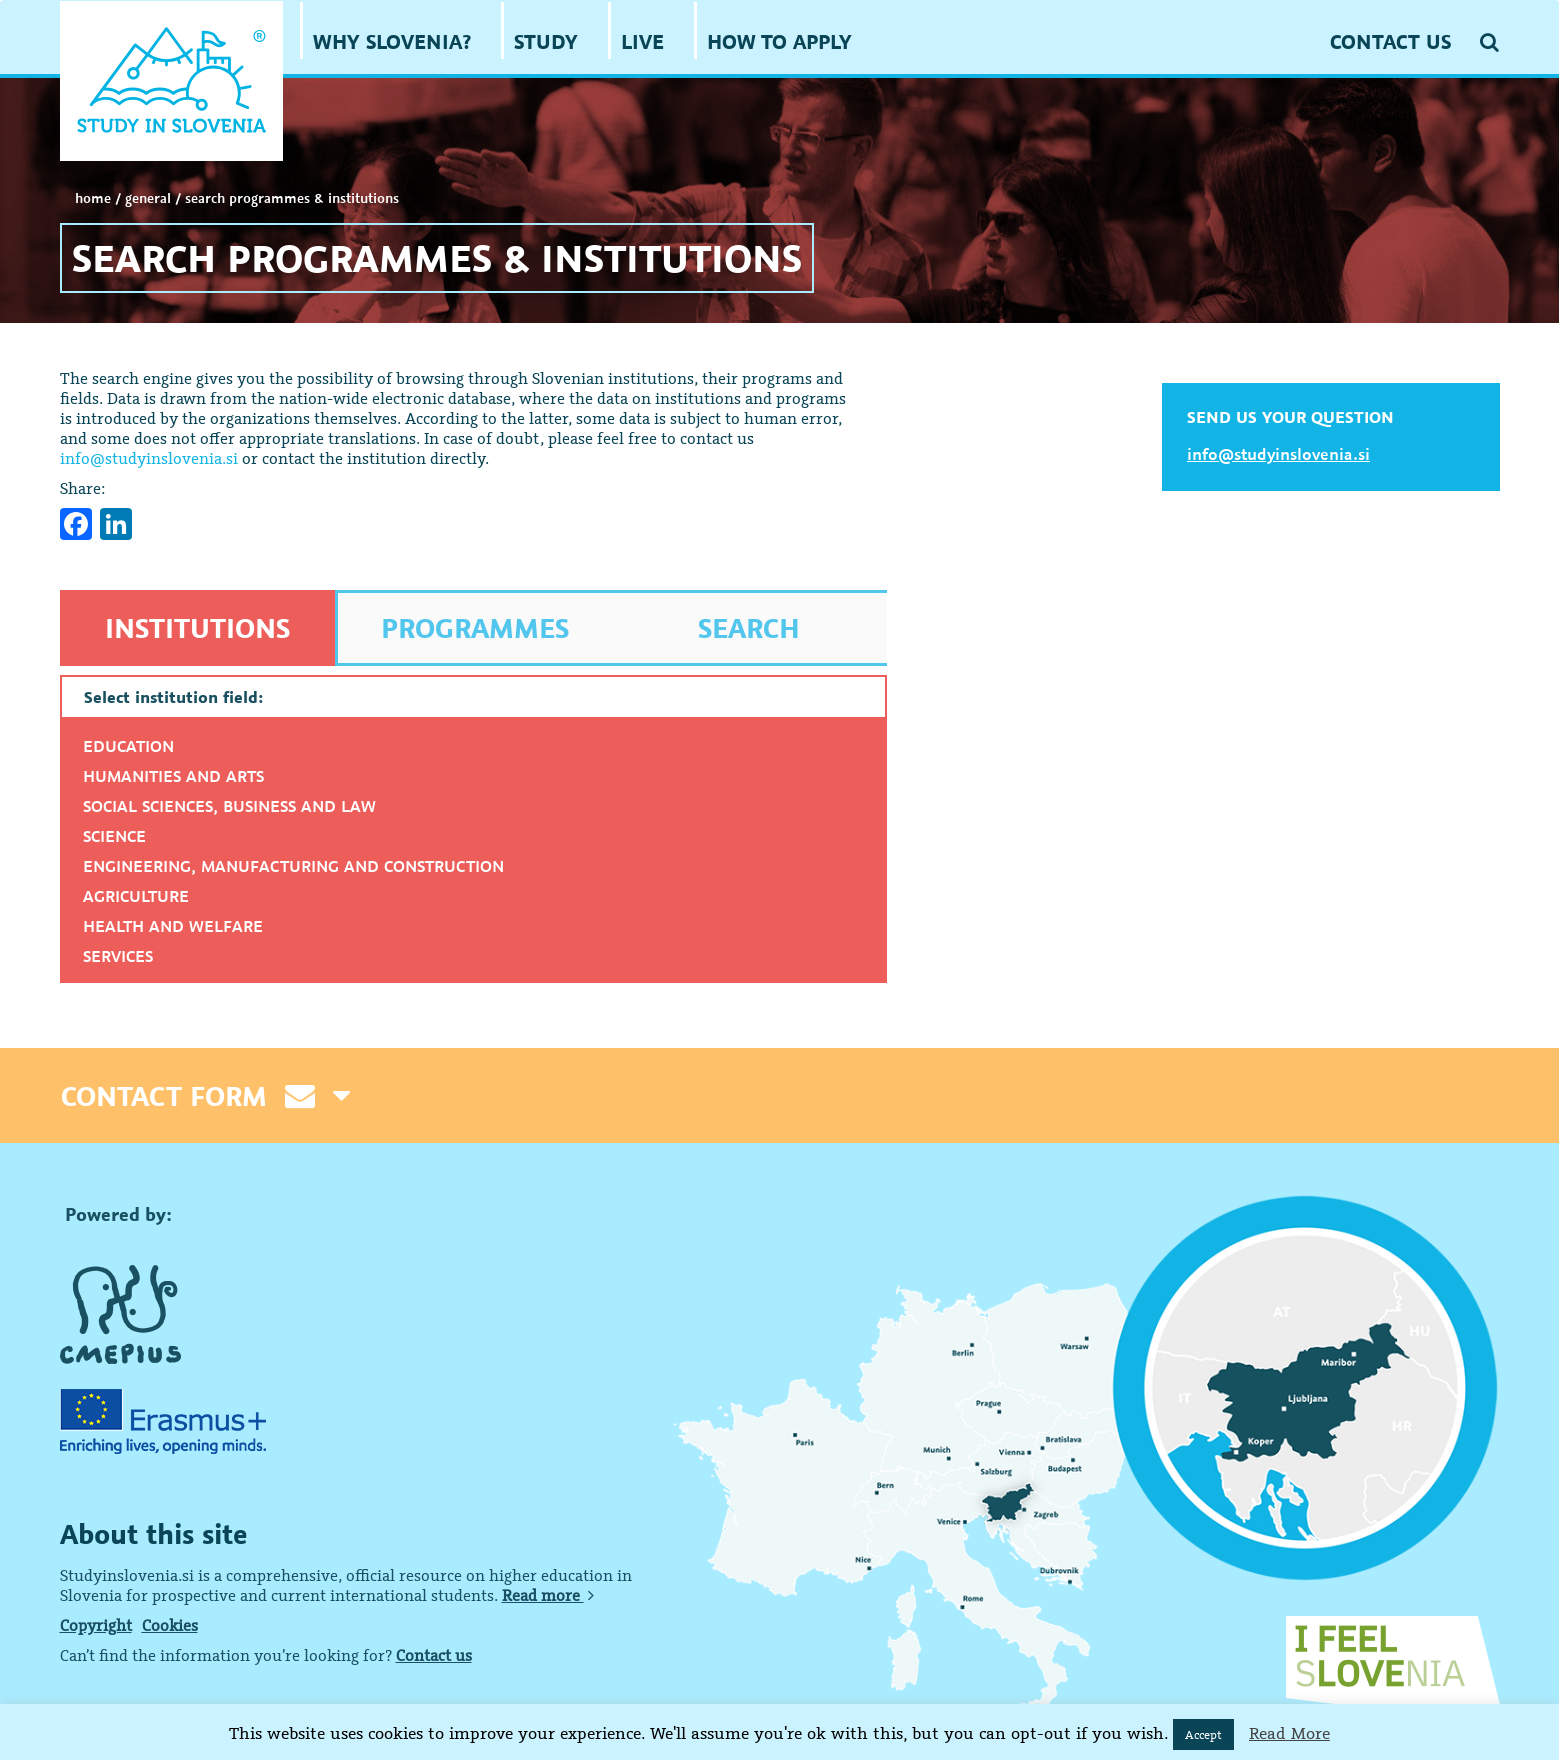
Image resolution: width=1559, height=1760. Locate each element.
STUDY (546, 41)
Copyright (96, 1625)
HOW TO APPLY (779, 41)
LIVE (642, 41)
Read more (548, 1595)
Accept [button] (1203, 1734)
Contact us (434, 1655)
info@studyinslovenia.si (149, 458)
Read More (1289, 1733)
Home (93, 198)
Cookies (170, 1625)
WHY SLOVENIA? (392, 41)
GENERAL (148, 198)
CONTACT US (1390, 41)
